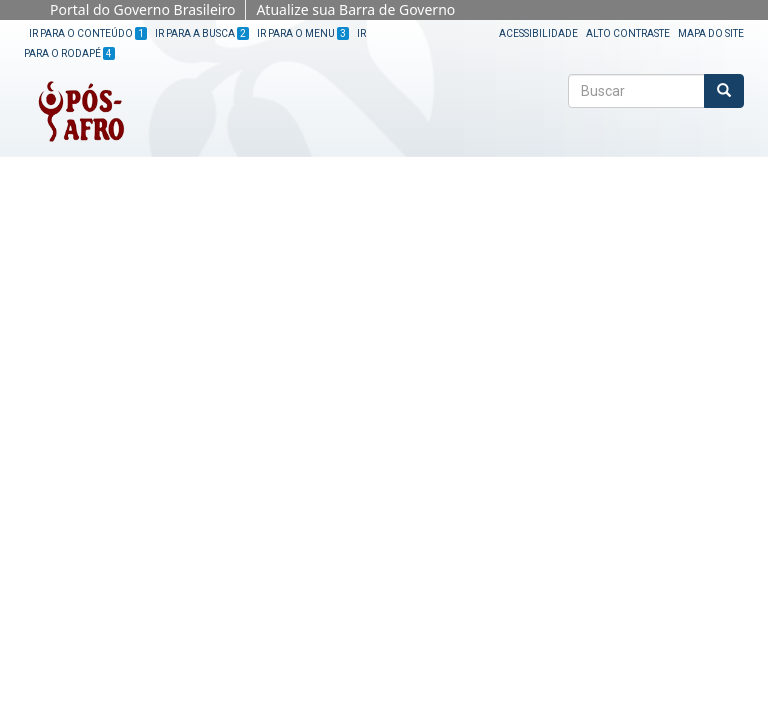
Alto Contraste (628, 33)
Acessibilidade (538, 33)
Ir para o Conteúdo (88, 33)
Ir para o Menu (303, 33)
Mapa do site (711, 33)
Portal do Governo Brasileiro (142, 9)
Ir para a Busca (202, 33)
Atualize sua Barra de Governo (355, 9)
